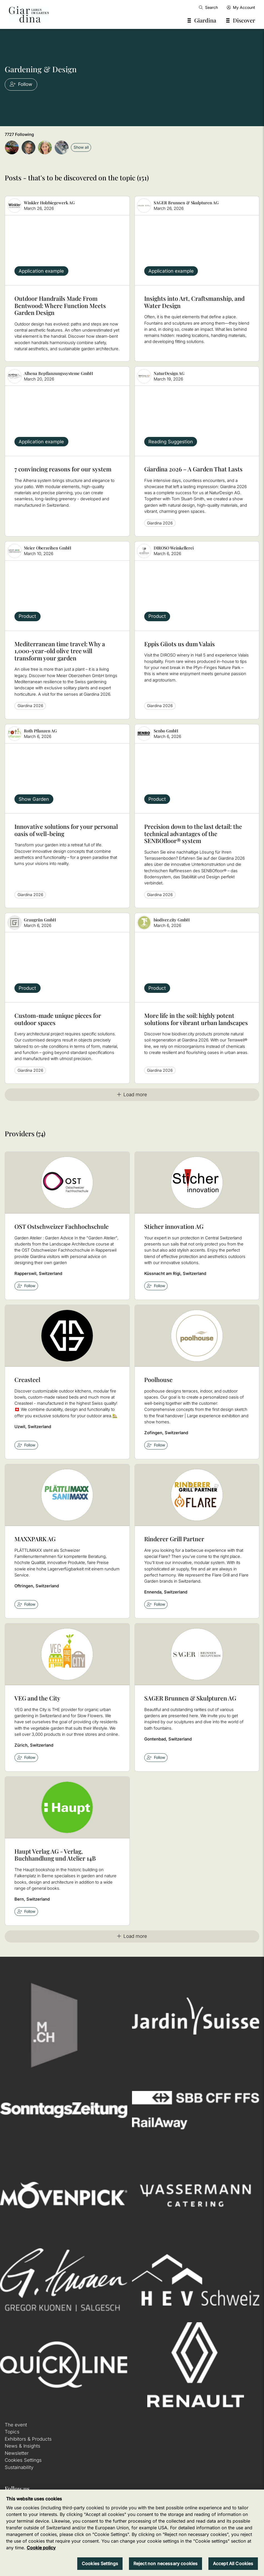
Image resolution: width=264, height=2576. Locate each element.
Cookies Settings (23, 2460)
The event (16, 2425)
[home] (29, 14)
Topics (12, 2432)
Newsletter (17, 2453)
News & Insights (22, 2446)
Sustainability (19, 2467)
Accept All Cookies (233, 2563)
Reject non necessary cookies (165, 2563)
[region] (132, 2533)
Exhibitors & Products (28, 2439)
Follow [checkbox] (26, 1285)
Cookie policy (41, 2547)
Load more (132, 1094)
